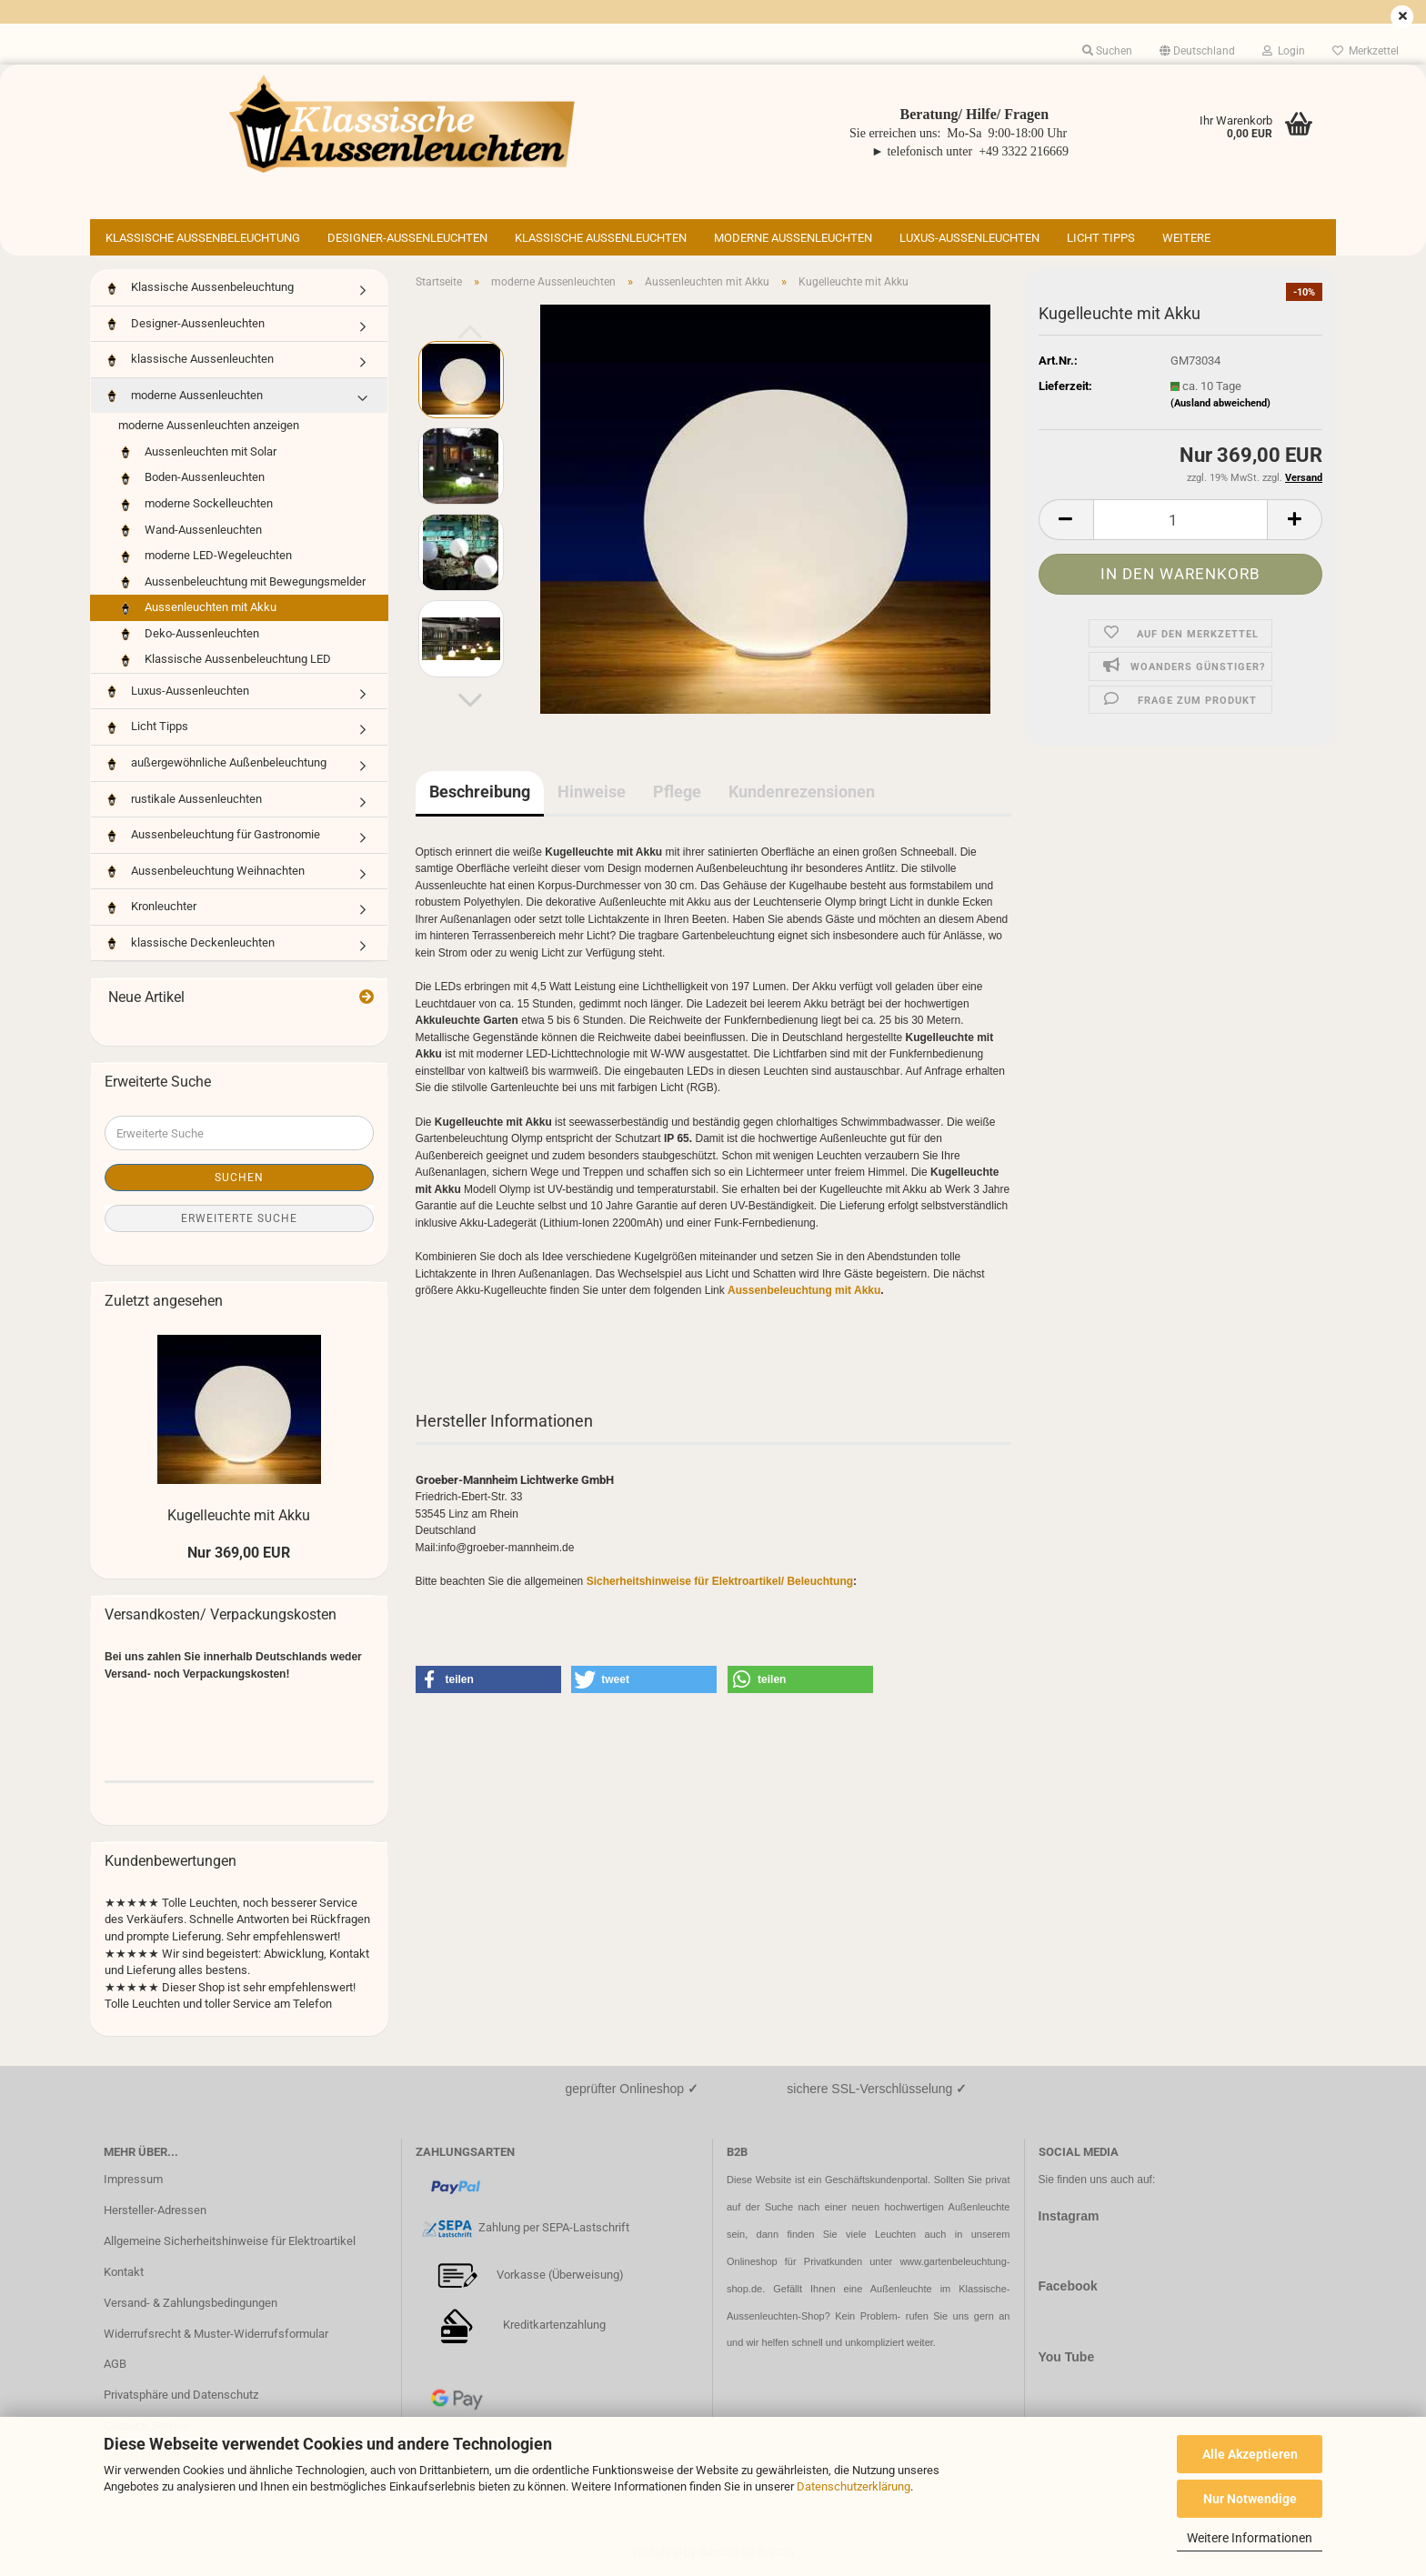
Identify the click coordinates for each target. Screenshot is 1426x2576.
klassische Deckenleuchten (190, 943)
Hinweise (591, 791)
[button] (1197, 51)
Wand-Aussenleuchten (190, 530)
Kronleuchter (150, 907)
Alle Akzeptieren (1250, 2454)
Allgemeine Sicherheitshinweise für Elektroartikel (230, 2241)
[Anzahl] (1181, 519)
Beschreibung (479, 791)
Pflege (677, 791)
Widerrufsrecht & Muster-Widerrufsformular (216, 2333)
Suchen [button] (1107, 51)
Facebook (1068, 2286)
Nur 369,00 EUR (238, 1552)
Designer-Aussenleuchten (407, 238)
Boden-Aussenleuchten (191, 478)
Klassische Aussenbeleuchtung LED (224, 659)
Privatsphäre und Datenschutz (181, 2394)
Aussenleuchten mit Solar (197, 452)
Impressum (133, 2179)
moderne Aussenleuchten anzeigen (208, 425)
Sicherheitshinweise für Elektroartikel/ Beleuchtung (720, 1581)
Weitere (1186, 238)
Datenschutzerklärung (853, 2486)
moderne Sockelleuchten (195, 504)
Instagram (1069, 2216)
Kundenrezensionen (801, 791)
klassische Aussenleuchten (601, 238)
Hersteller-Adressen (155, 2210)
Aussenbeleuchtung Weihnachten (205, 871)
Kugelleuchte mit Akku (238, 1515)
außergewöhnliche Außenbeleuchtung (215, 763)
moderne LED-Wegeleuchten (205, 556)
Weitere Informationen (1249, 2538)
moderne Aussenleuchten (793, 238)
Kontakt (124, 2272)
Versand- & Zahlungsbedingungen (190, 2303)
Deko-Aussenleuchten (188, 634)
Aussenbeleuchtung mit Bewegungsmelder (242, 582)
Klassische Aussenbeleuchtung (202, 238)
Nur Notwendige (1250, 2498)
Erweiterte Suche (239, 1218)
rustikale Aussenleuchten (183, 799)
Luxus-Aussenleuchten (969, 238)
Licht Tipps (1101, 238)
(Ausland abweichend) (1220, 403)
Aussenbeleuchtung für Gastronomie (212, 835)
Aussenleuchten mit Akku (197, 608)
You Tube (1067, 2357)
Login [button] (1283, 51)
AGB (115, 2364)
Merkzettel (1365, 51)
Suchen (239, 1177)
